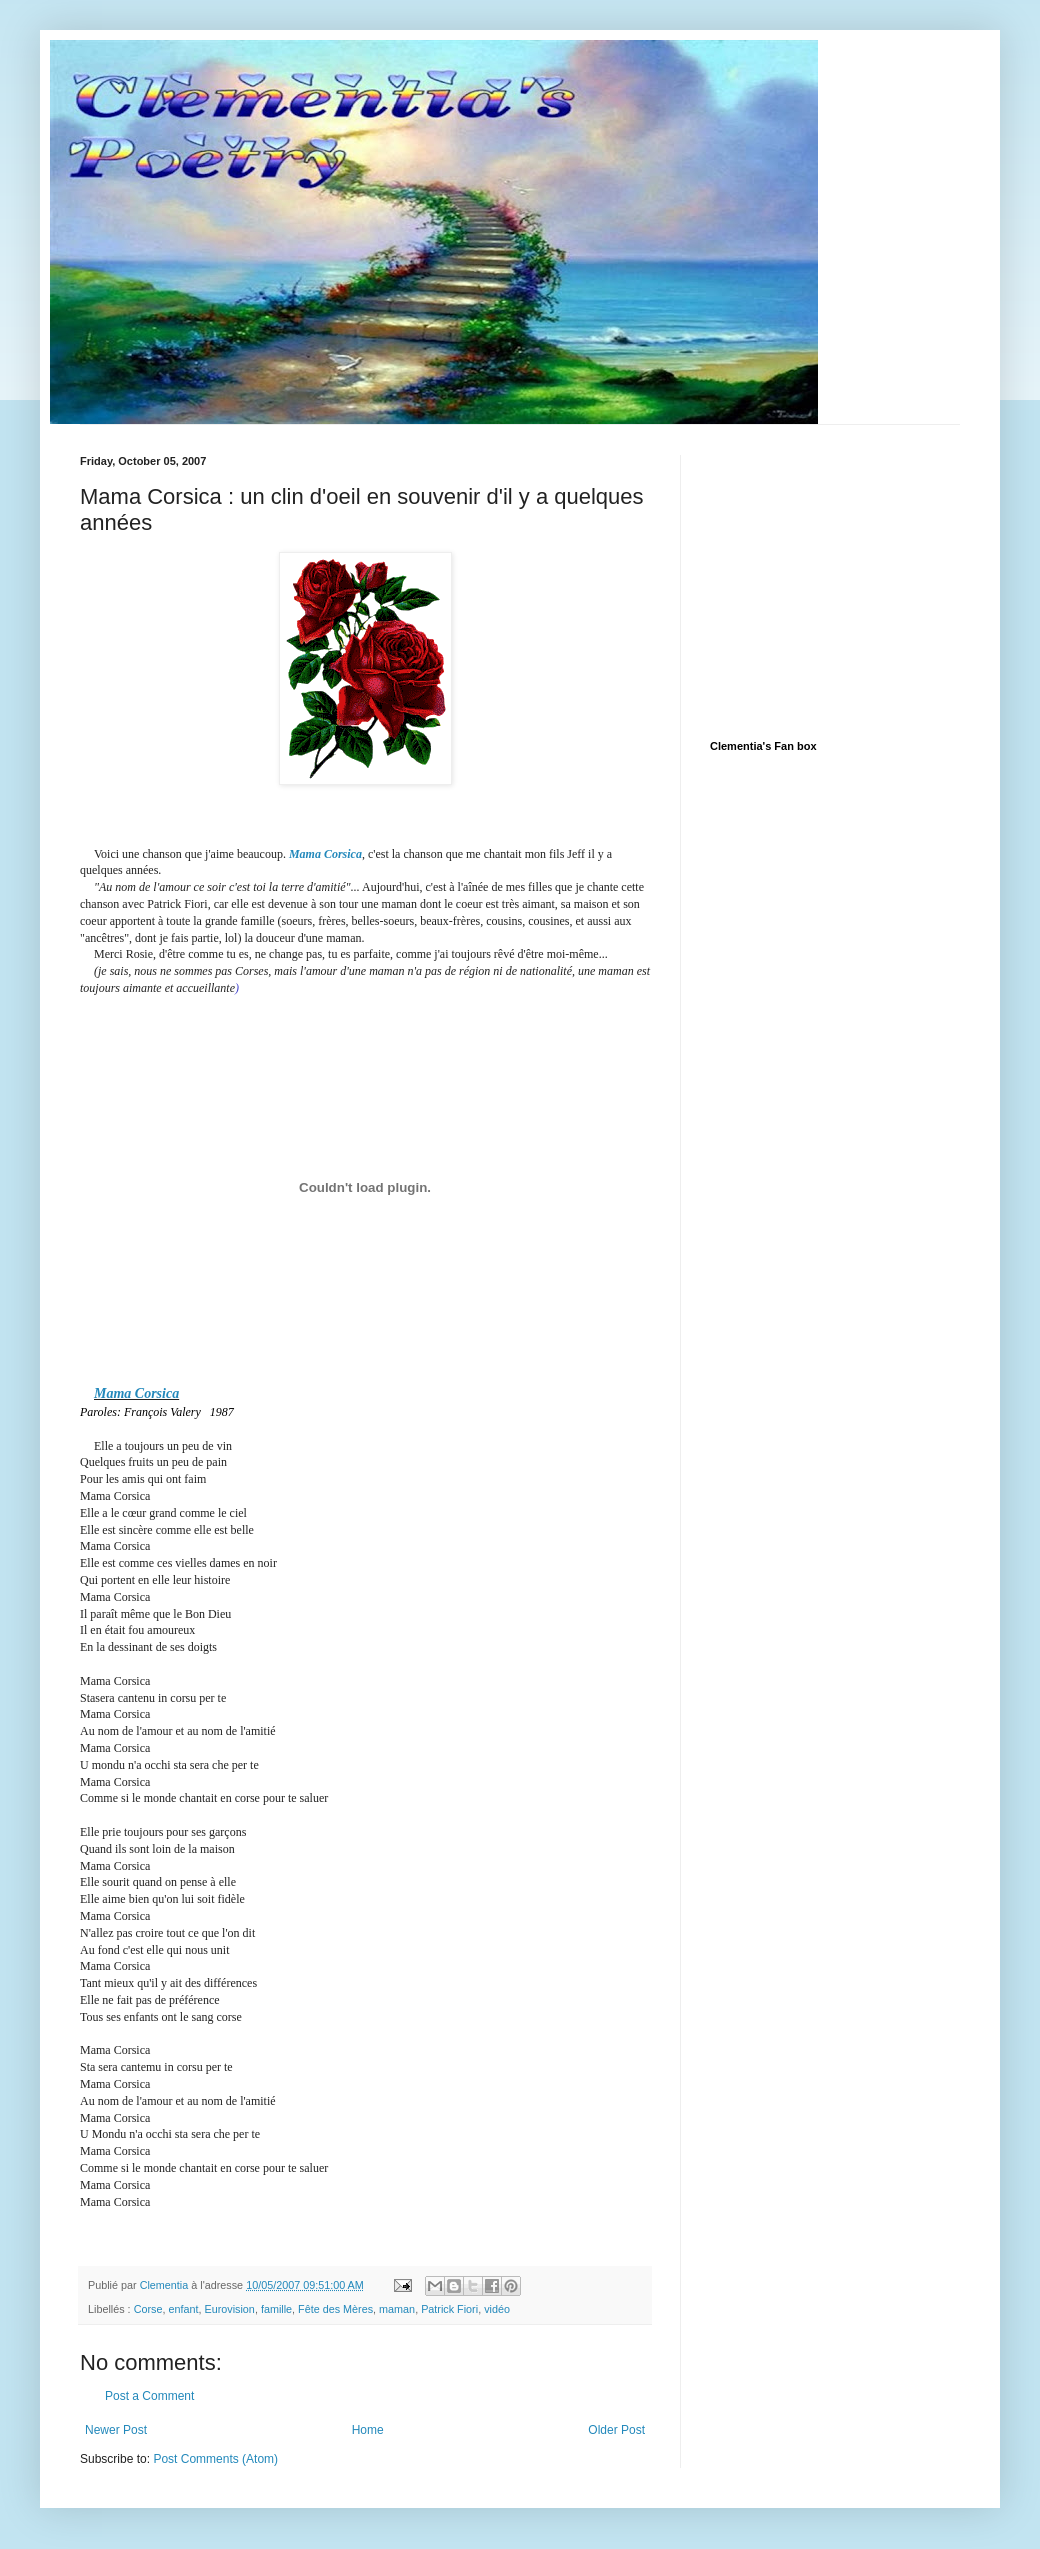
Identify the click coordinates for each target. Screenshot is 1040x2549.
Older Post (616, 2430)
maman (397, 2309)
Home (368, 2430)
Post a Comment (149, 2396)
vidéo (497, 2309)
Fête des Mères (335, 2309)
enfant (183, 2309)
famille (276, 2309)
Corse (148, 2309)
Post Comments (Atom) (215, 2459)
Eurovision (229, 2309)
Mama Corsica (325, 854)
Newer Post (116, 2430)
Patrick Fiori (449, 2309)
